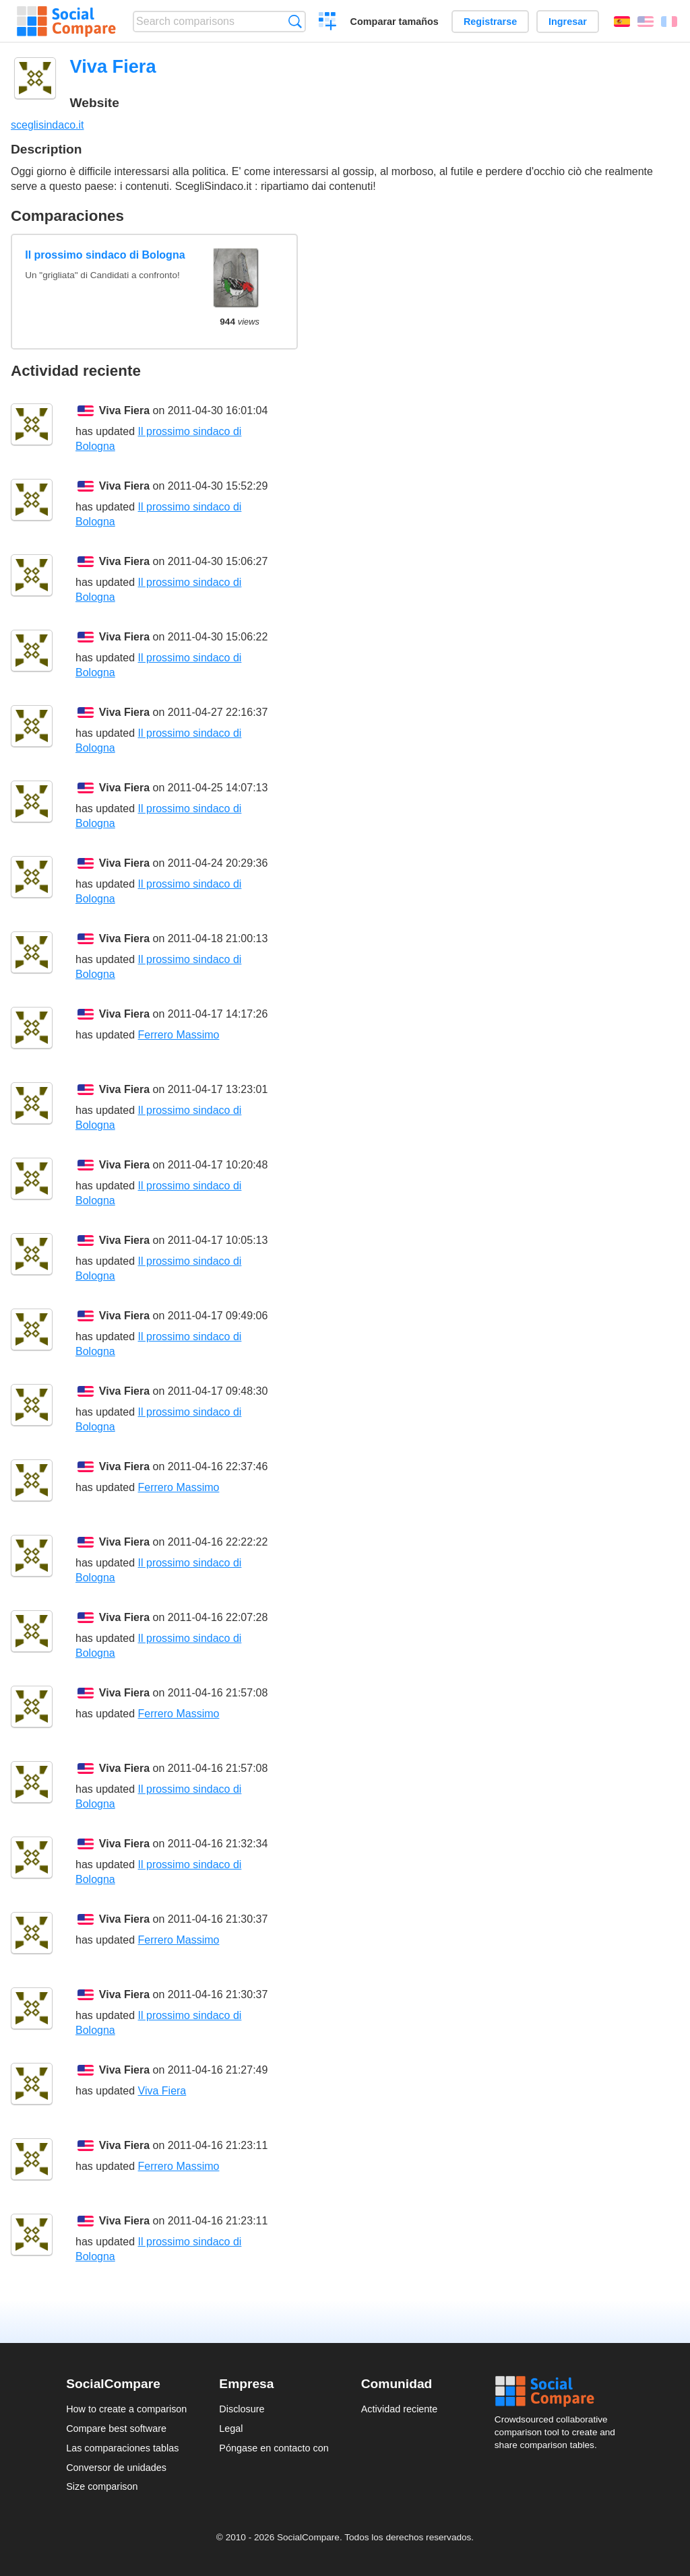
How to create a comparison (126, 2409)
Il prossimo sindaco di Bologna (105, 255)
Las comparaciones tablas (122, 2448)
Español (622, 21)
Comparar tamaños (394, 21)
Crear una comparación (328, 22)
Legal (231, 2428)
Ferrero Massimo (179, 1035)
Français (669, 21)
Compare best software (116, 2428)
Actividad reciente (399, 2409)
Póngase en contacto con (273, 2448)
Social (559, 2391)
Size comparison (101, 2486)
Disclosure (241, 2409)
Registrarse (490, 21)
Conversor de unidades (116, 2467)
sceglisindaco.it (47, 125)
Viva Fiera (124, 410)
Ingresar (567, 21)
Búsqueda (294, 21)
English (645, 21)
